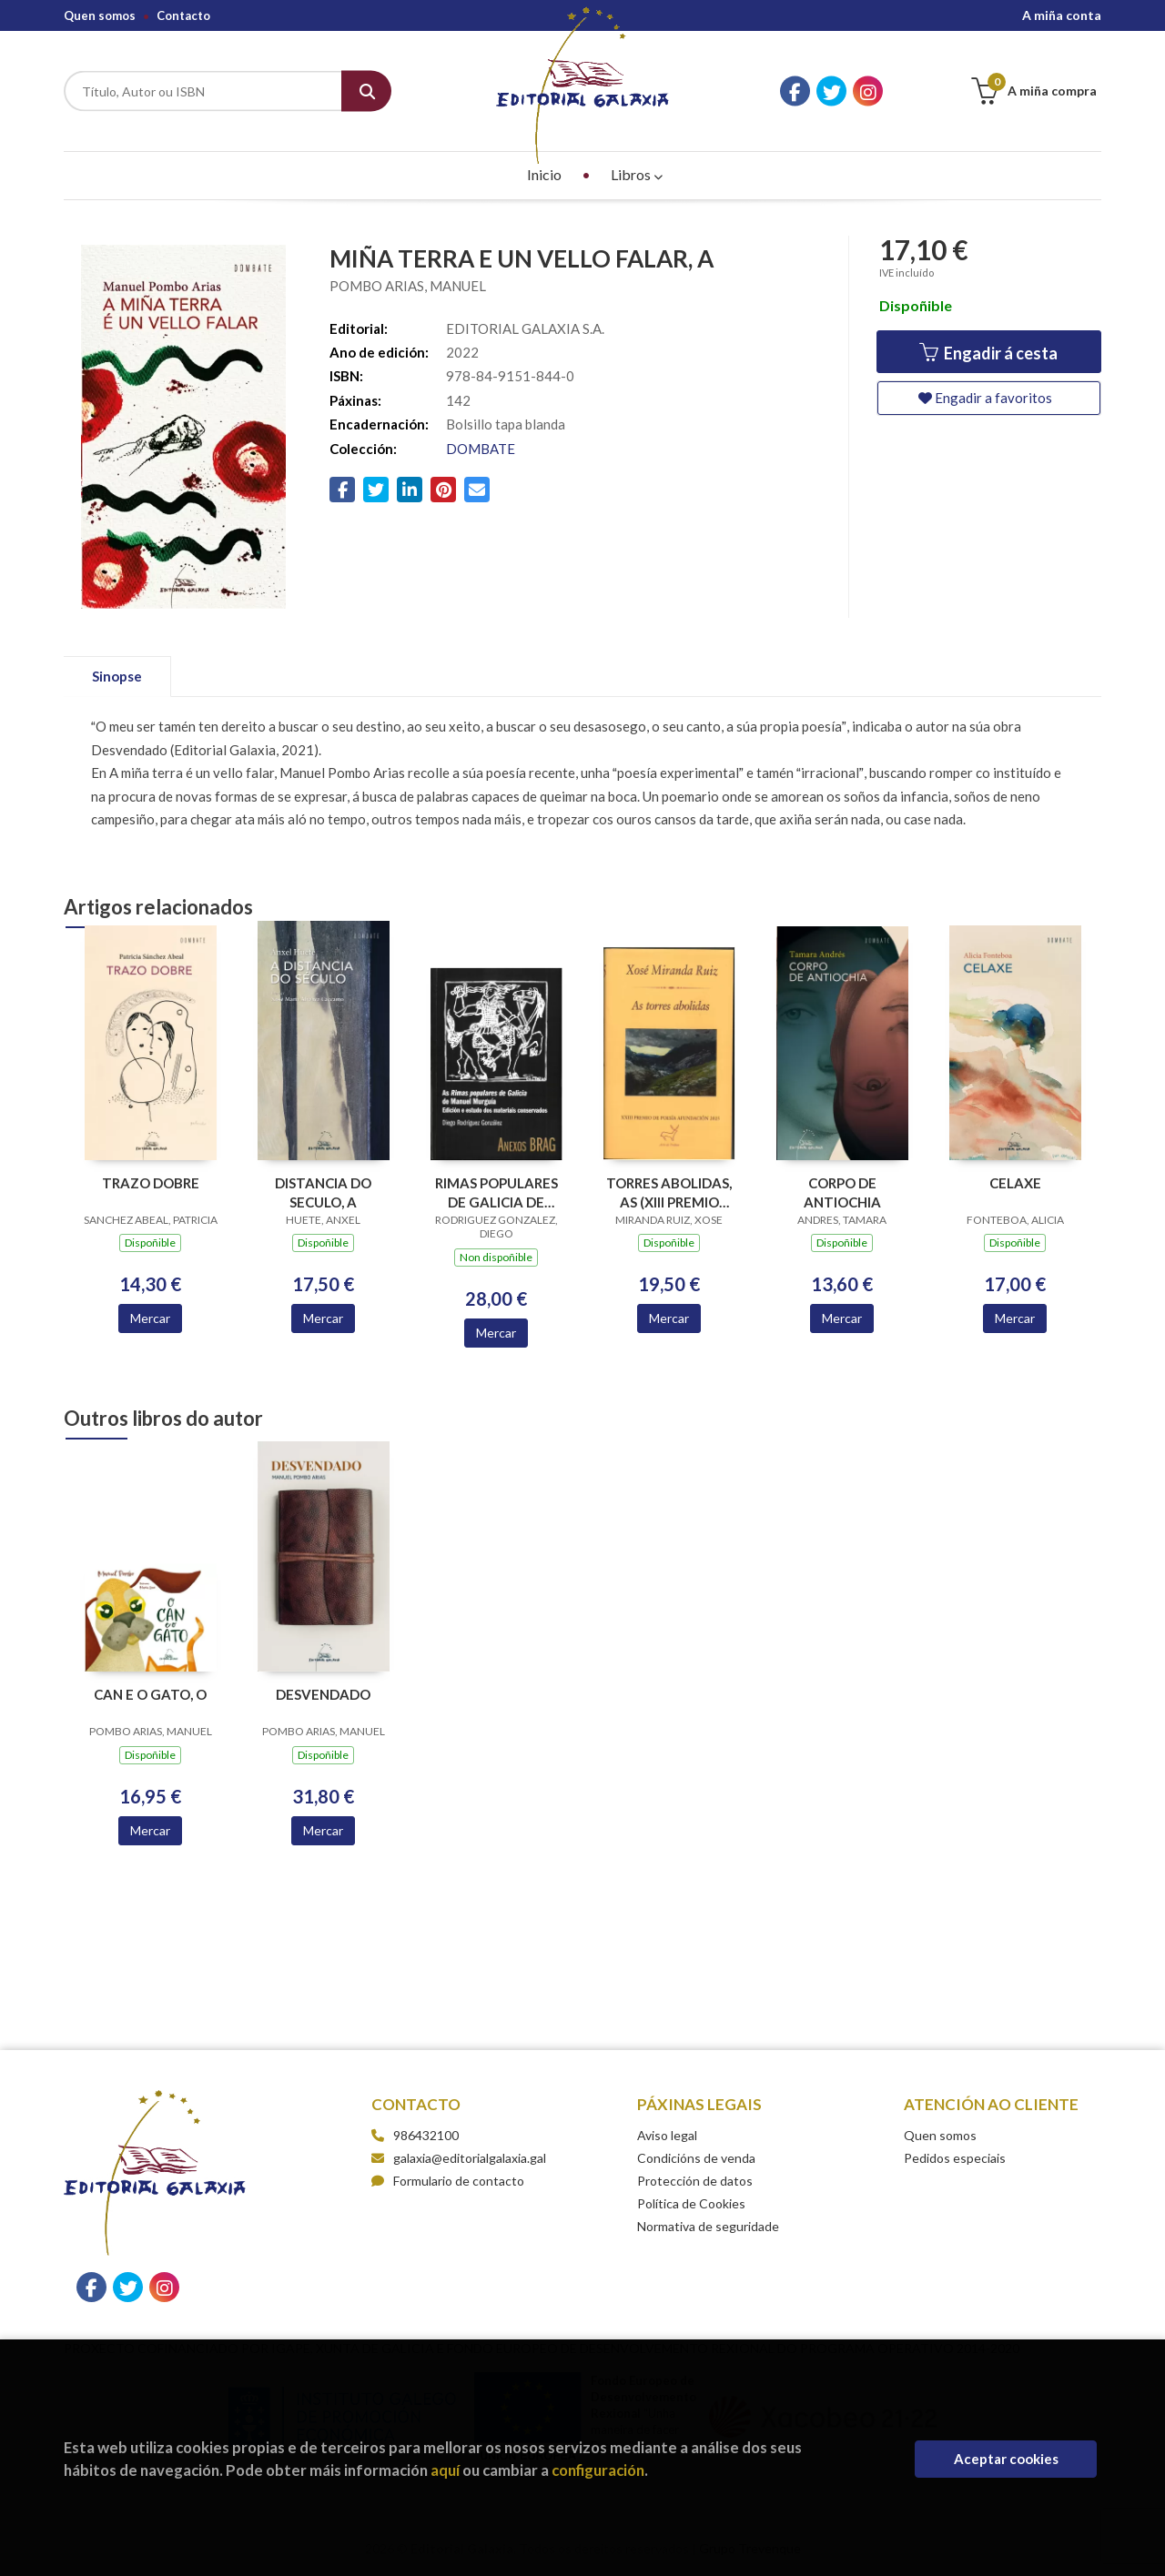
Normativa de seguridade (708, 2226)
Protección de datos (695, 2180)
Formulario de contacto (447, 2180)
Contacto (183, 15)
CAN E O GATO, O (150, 1694)
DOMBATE (480, 448)
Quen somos (100, 15)
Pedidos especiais (955, 2158)
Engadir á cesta (988, 352)
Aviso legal (667, 2135)
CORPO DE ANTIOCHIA (842, 1192)
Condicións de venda (696, 2158)
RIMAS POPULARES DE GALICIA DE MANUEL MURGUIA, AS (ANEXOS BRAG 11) (496, 1192)
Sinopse (117, 676)
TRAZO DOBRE (150, 1183)
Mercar (150, 1318)
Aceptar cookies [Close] (1006, 2458)
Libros (637, 174)
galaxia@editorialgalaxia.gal (458, 2158)
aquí (445, 2470)
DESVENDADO (323, 1694)
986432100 (426, 2135)
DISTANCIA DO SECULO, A (323, 1192)
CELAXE (1015, 1183)
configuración (598, 2470)
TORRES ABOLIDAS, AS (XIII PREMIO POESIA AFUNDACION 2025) (669, 1192)
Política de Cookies (691, 2203)
